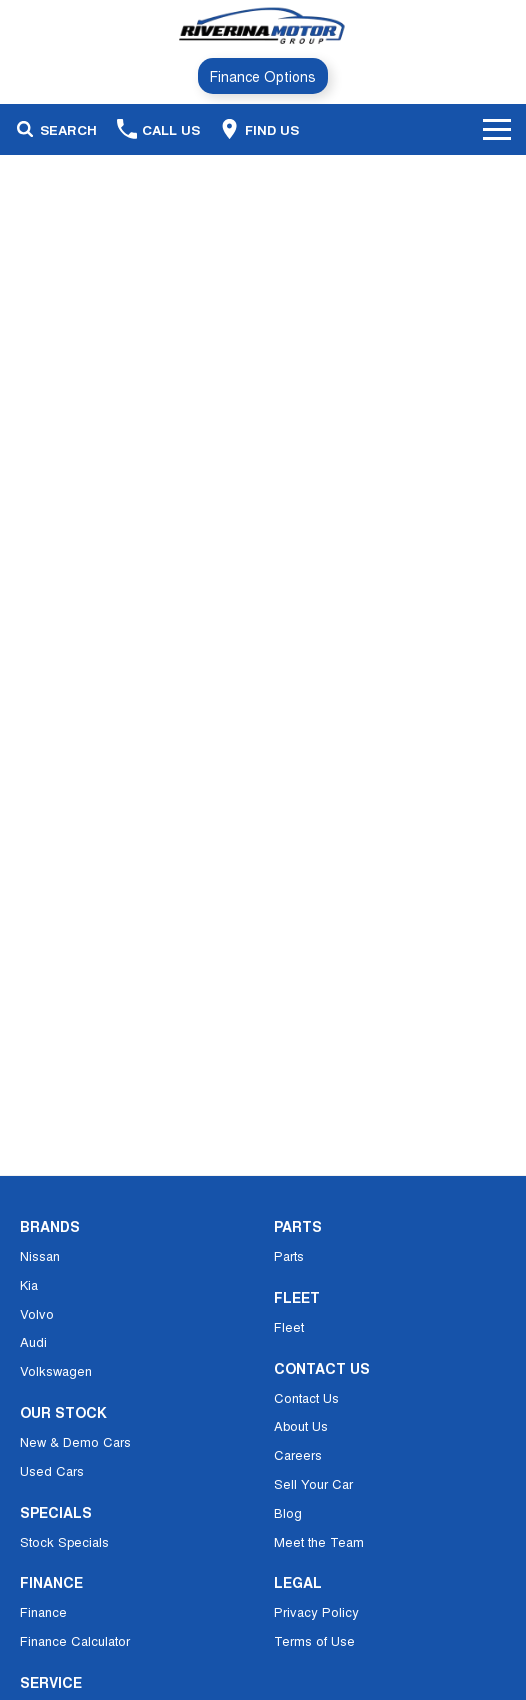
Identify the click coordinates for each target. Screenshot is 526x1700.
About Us (301, 1425)
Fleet (289, 1326)
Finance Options (263, 76)
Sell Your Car (313, 1483)
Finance (43, 1611)
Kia (29, 1284)
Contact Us (306, 1397)
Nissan (40, 1255)
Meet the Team (319, 1541)
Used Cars (52, 1470)
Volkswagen (56, 1370)
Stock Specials (64, 1541)
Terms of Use (314, 1640)
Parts (289, 1255)
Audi (33, 1341)
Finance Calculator (75, 1640)
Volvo (37, 1313)
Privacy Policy (316, 1611)
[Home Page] (262, 26)
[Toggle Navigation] (497, 129)
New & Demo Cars (75, 1441)
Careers (298, 1454)
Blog (288, 1512)
